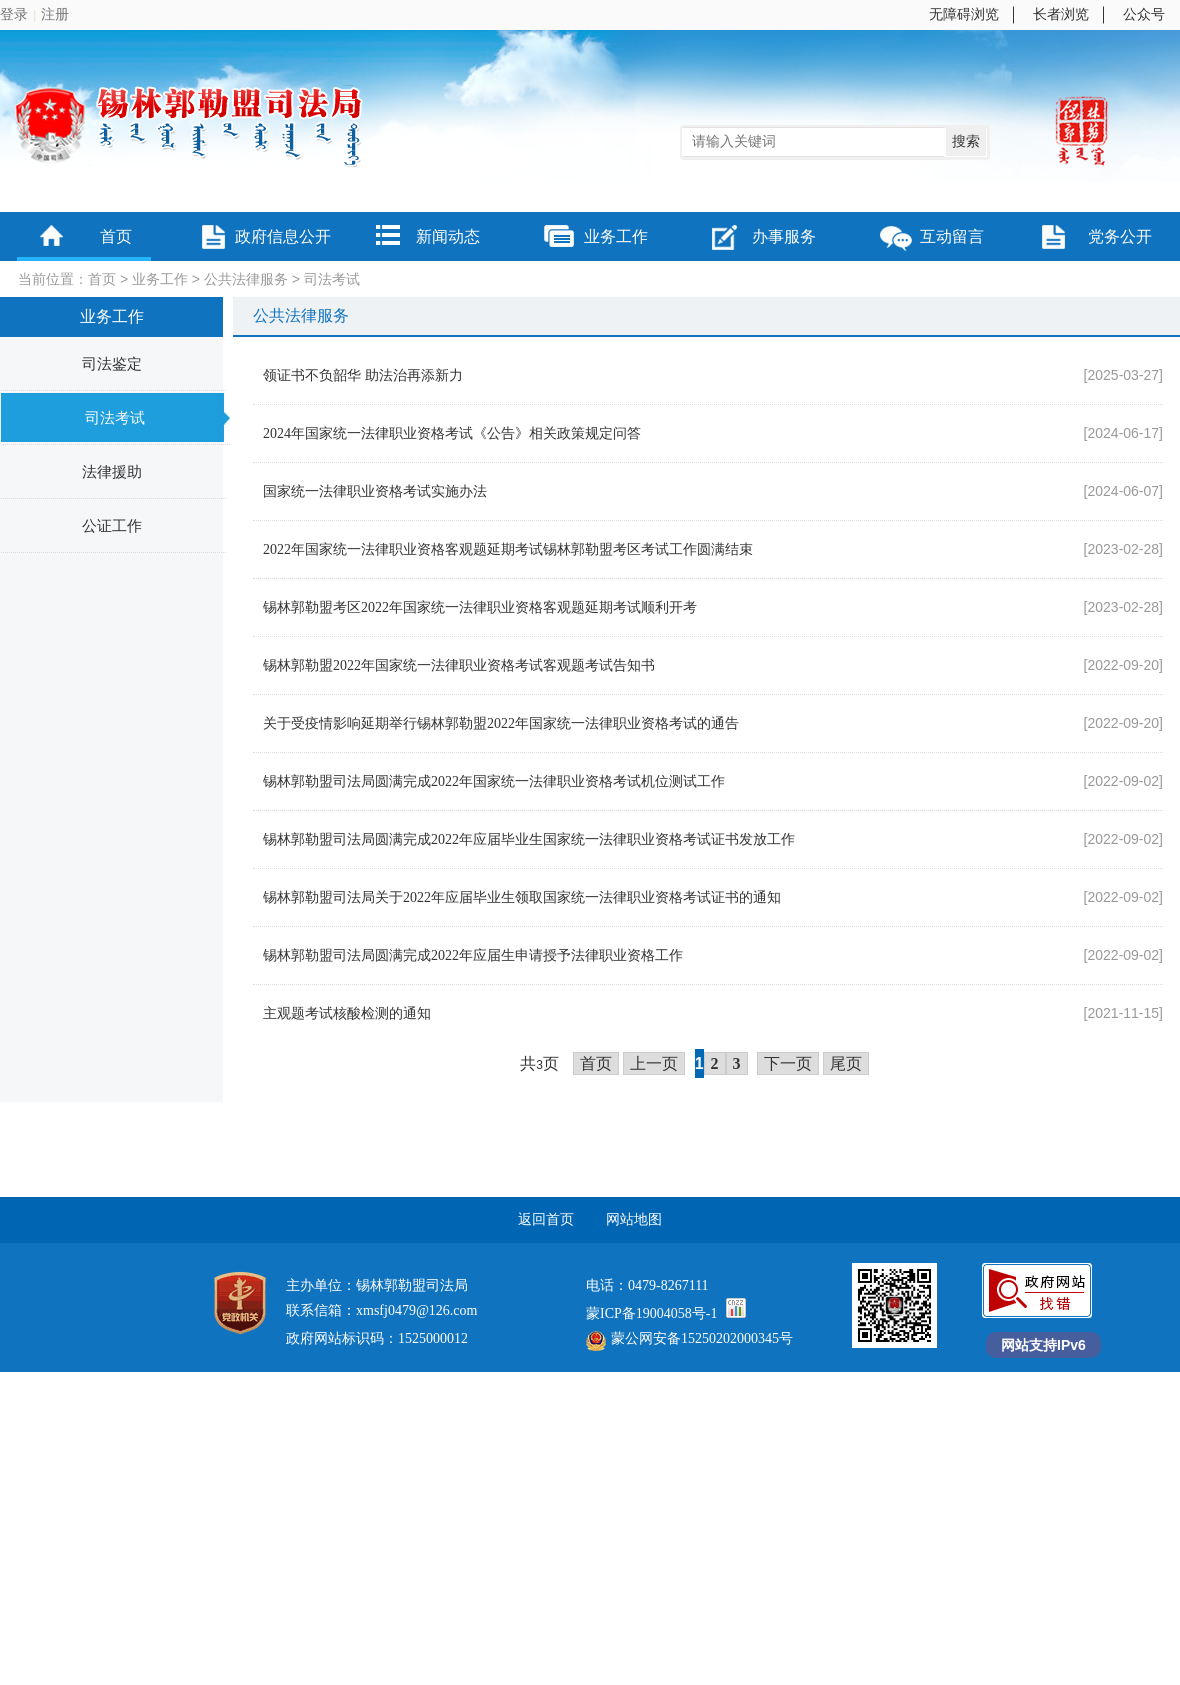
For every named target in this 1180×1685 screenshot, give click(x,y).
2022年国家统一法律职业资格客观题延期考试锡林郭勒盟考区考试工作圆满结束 (508, 549)
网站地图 (634, 1219)
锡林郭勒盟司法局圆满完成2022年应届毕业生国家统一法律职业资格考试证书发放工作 (529, 839)
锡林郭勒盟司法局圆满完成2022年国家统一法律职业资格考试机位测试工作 (494, 781)
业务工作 (616, 236)
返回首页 (546, 1219)
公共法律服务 (246, 279)
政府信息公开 (283, 236)
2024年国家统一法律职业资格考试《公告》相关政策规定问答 (452, 433)
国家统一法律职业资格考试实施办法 (375, 491)
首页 (116, 236)
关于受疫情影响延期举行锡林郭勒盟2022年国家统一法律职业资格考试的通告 (501, 723)
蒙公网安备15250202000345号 (689, 1338)
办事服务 (784, 236)
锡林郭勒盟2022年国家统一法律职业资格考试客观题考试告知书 (459, 665)
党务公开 (1120, 236)
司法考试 (332, 279)
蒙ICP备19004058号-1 (651, 1313)
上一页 (654, 1063)
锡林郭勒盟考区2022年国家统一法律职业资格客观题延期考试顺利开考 (480, 607)
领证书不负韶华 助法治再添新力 (363, 375)
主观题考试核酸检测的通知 (347, 1013)
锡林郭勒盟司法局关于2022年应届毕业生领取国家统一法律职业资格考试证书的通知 (522, 897)
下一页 (788, 1063)
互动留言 (952, 236)
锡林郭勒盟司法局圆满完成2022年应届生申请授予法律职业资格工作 (473, 955)
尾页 (846, 1063)
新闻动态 (448, 236)
